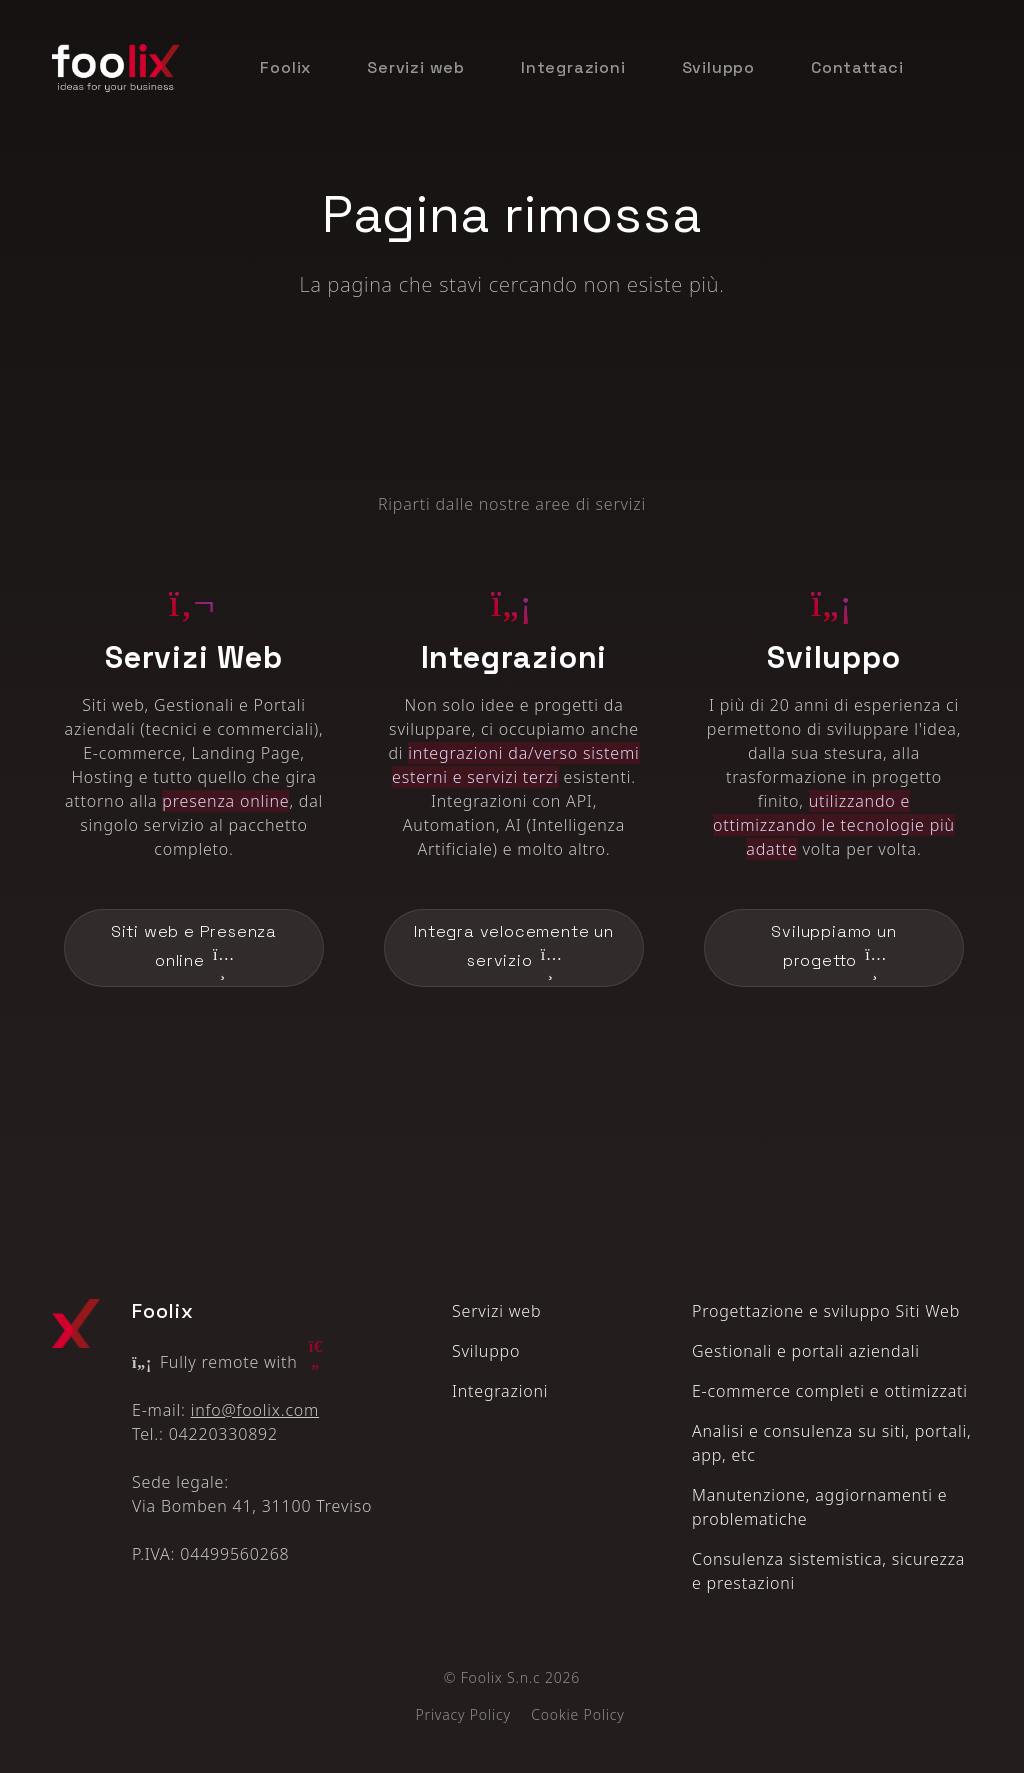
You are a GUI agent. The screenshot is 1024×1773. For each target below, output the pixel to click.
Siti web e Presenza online (194, 949)
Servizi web (416, 67)
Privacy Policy (462, 1714)
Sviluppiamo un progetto (833, 949)
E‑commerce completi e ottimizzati (830, 1391)
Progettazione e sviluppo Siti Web (826, 1311)
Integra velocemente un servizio (514, 949)
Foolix (285, 67)
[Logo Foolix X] (76, 1323)
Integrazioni (573, 67)
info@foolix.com (255, 1410)
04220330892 (223, 1434)
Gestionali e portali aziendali (806, 1351)
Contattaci (857, 67)
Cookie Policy (577, 1714)
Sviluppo (718, 67)
